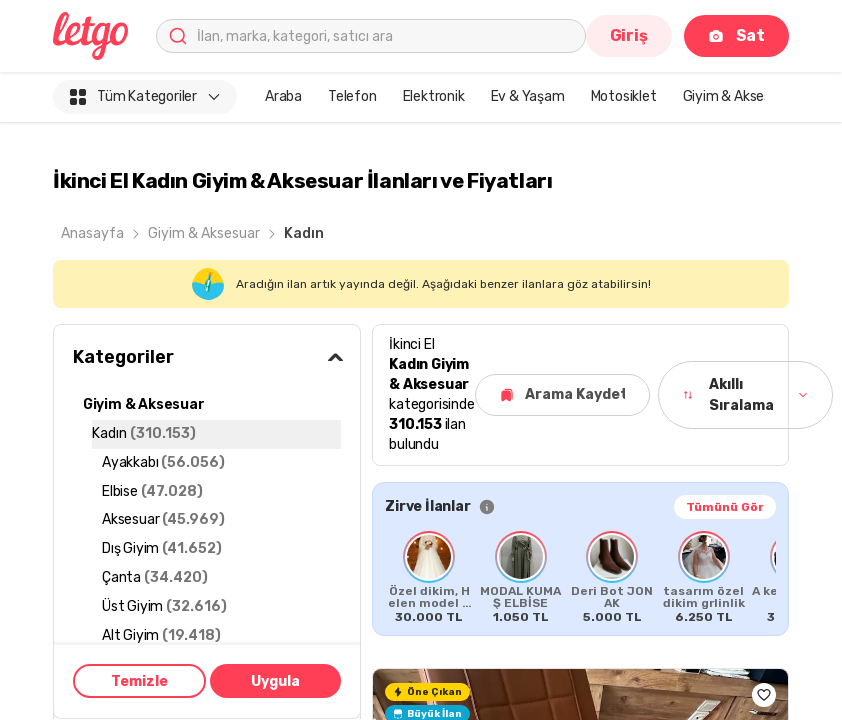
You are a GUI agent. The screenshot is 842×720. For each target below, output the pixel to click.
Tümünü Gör (725, 507)
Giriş (629, 35)
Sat (736, 35)
